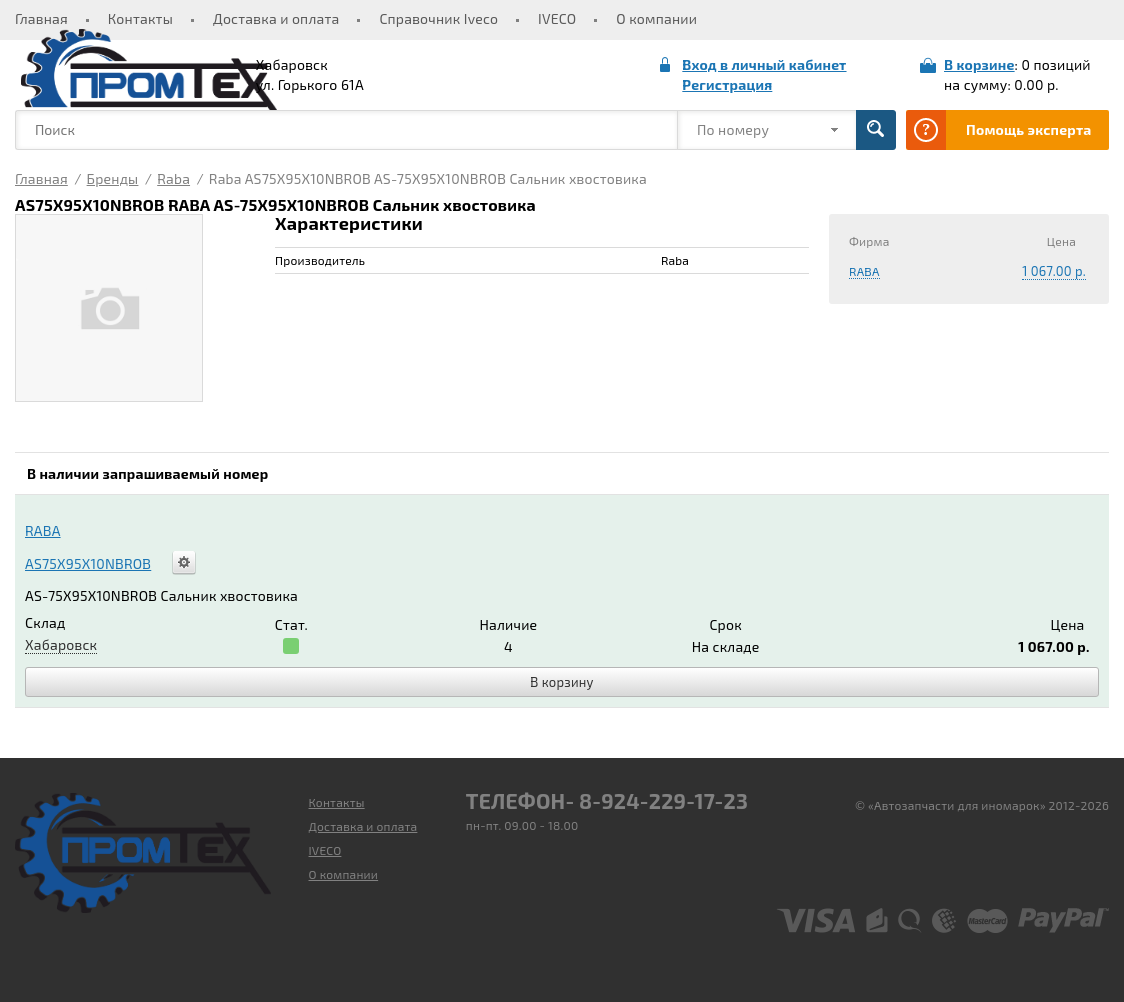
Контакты (140, 18)
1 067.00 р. (1054, 271)
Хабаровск (61, 644)
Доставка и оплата (276, 18)
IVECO (557, 18)
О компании (656, 18)
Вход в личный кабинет (764, 64)
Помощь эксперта (1029, 129)
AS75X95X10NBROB (88, 563)
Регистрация (727, 84)
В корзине (979, 64)
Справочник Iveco (438, 18)
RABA (864, 271)
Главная (41, 18)
